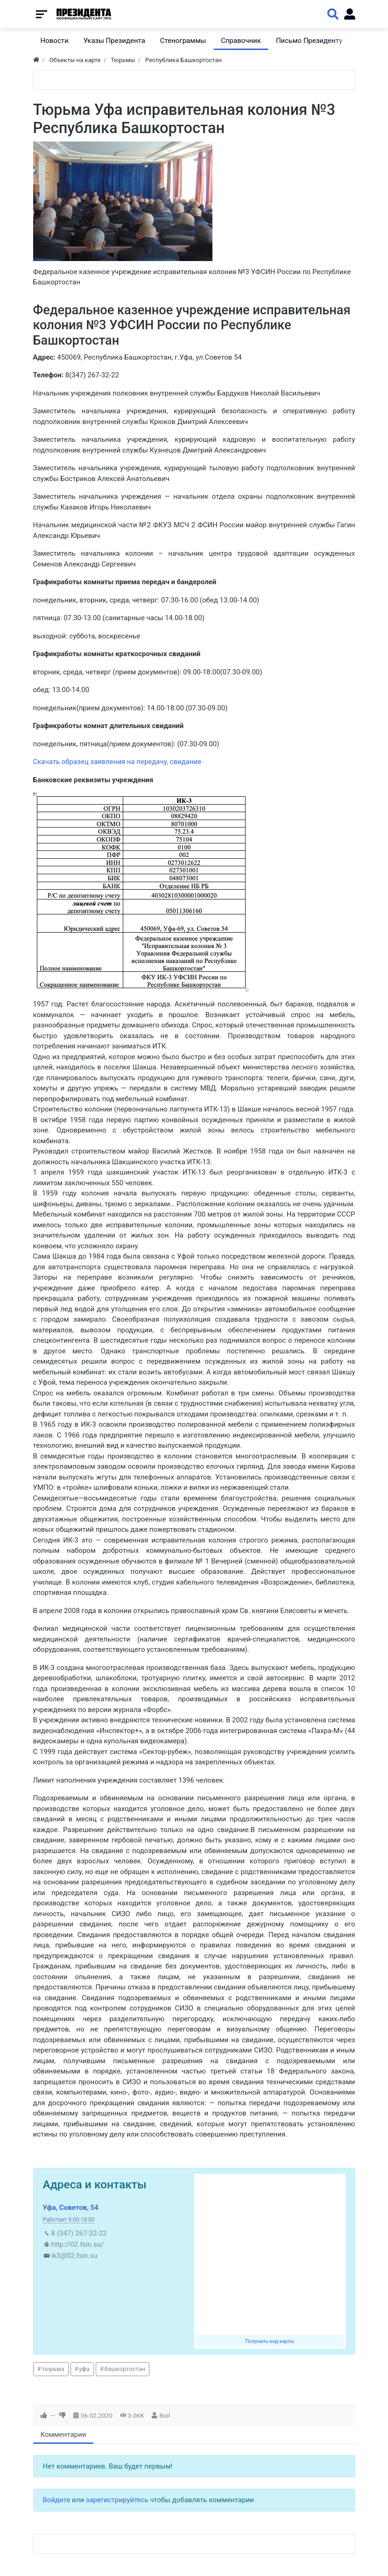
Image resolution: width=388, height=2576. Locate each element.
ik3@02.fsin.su (74, 2255)
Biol (164, 2415)
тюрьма (53, 2368)
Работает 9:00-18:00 (69, 2219)
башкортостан (125, 2368)
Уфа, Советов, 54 (71, 2207)
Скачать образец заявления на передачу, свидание (117, 761)
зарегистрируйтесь (117, 2500)
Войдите (57, 2500)
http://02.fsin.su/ (77, 2244)
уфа (84, 2368)
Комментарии (63, 2434)
